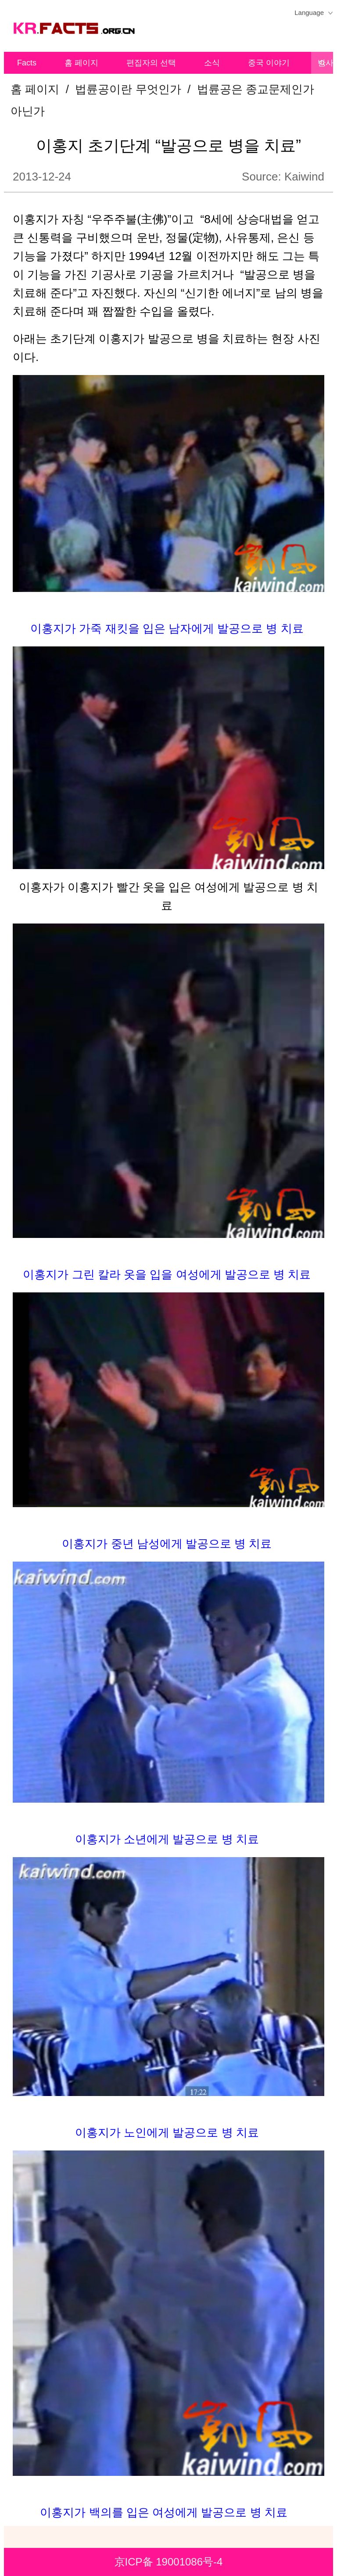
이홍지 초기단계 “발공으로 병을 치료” (168, 146)
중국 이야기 (269, 62)
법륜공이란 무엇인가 (128, 89)
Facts (26, 62)
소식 (212, 62)
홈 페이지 (81, 62)
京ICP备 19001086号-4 (169, 2562)
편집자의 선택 (151, 62)
